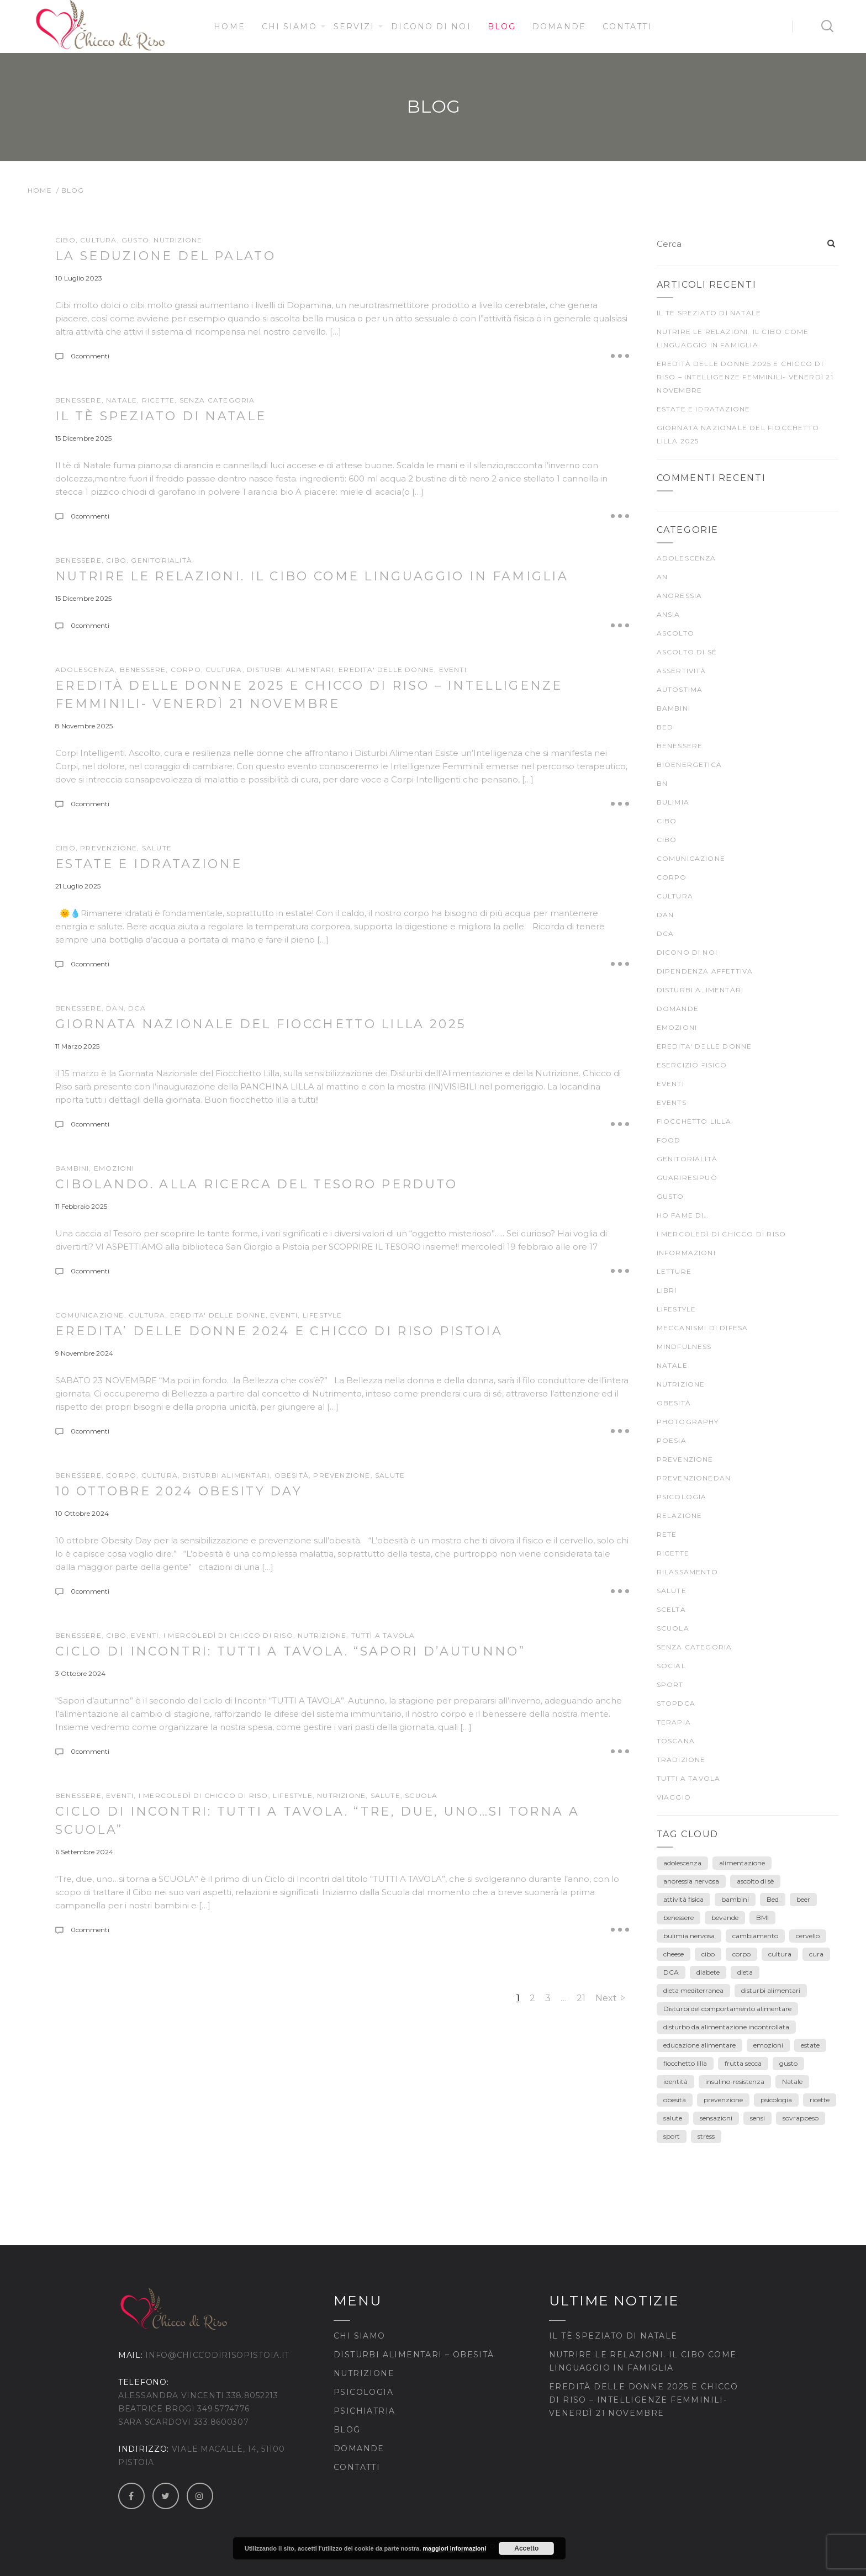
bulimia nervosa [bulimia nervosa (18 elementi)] (689, 1936)
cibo (116, 1635)
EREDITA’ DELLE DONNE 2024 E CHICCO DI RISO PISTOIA (279, 1331)
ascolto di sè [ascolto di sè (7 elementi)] (755, 1881)
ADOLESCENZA (85, 669)
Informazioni (686, 1253)
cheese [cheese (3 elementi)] (673, 1954)
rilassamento (687, 1572)
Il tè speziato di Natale (160, 416)
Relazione (680, 1515)
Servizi (354, 26)
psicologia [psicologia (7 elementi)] (776, 2100)
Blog (502, 26)
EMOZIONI (114, 1168)
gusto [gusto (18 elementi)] (788, 2063)
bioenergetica (689, 764)
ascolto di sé (687, 652)
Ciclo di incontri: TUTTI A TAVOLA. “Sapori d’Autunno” (290, 1651)
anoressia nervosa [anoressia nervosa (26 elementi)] (691, 1881)
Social (671, 1666)
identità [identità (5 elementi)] (675, 2081)
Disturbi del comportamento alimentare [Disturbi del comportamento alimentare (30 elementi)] (727, 2008)
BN (662, 783)
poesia (672, 1440)
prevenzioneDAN (694, 1478)
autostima (680, 689)
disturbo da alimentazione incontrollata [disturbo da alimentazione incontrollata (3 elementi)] (726, 2027)
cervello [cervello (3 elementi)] (808, 1936)
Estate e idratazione (148, 863)
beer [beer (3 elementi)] (803, 1899)
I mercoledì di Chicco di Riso (228, 1635)
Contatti (627, 26)
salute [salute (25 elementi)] (672, 2118)
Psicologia (363, 2392)
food (669, 1140)
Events (672, 1102)
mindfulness (684, 1346)
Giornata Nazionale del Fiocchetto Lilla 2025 (260, 1024)
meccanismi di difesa (702, 1328)
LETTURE (674, 1271)
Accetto (526, 2548)
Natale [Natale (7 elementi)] (792, 2081)
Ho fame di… (683, 1215)
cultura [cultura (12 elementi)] (779, 1954)
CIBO (65, 240)
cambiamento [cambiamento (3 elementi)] (755, 1936)
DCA (137, 1008)
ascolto (675, 633)
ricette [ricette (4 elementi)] (820, 2100)
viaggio (674, 1797)
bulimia (673, 802)
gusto (135, 240)
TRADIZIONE (681, 1759)
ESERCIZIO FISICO (692, 1065)
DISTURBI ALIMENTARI (290, 669)
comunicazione (89, 1315)
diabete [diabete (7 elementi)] (708, 1972)
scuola (421, 1795)
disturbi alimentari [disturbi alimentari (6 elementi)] (770, 1990)
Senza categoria (217, 400)
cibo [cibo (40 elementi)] (708, 1954)
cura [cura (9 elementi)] (816, 1954)
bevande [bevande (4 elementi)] (724, 1917)
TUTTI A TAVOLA (383, 1635)
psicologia (682, 1497)
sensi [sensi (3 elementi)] (757, 2118)
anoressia (680, 595)
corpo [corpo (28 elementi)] (741, 1954)
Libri (667, 1290)
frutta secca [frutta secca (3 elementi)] (743, 2063)
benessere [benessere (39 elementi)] (678, 1917)
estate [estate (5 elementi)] (810, 2045)
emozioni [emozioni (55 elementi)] (768, 2045)
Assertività (681, 671)
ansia (668, 614)
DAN (115, 1008)
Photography (688, 1421)
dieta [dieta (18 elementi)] (745, 1972)
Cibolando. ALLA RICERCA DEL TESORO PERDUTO (256, 1184)
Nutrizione (364, 2373)
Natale (121, 400)
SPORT (670, 1684)
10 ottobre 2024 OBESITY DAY (178, 1491)
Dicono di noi (431, 26)
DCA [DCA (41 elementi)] (671, 1972)
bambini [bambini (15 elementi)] (735, 1899)
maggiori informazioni (454, 2548)
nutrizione (178, 240)
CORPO (186, 669)
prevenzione (108, 848)
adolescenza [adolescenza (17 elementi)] (682, 1863)
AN (662, 577)
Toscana (676, 1741)
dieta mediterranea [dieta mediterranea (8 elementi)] (693, 1990)
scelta (671, 1609)
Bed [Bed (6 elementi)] (773, 1899)
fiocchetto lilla (694, 1121)
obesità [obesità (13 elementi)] (674, 2100)
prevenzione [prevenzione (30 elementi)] (723, 2100)
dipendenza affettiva (705, 971)
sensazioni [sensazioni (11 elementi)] (716, 2118)
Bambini (72, 1168)
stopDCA (676, 1703)
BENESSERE (78, 400)
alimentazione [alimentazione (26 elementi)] (742, 1863)
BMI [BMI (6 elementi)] (762, 1917)
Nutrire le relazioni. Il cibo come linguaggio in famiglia (311, 576)
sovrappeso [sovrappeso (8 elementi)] (801, 2118)
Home (229, 26)
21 (581, 1998)
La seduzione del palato (165, 255)
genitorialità (161, 560)
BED (665, 727)
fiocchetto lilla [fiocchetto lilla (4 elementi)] (685, 2063)
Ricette (158, 400)
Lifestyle (322, 1315)
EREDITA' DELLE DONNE (386, 669)
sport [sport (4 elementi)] (671, 2136)
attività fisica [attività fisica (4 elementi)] (683, 1899)
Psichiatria (364, 2411)
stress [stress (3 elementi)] (706, 2136)
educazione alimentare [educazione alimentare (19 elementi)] (699, 2045)
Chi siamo (289, 26)
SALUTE (157, 848)
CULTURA (98, 240)
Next (606, 1998)
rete (667, 1534)
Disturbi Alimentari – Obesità (414, 2355)
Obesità (291, 1475)
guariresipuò (687, 1177)
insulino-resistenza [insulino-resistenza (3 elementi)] (734, 2081)
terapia (674, 1722)
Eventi (453, 669)
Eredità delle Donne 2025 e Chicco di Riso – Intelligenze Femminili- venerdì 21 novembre (745, 376)
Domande (559, 26)
